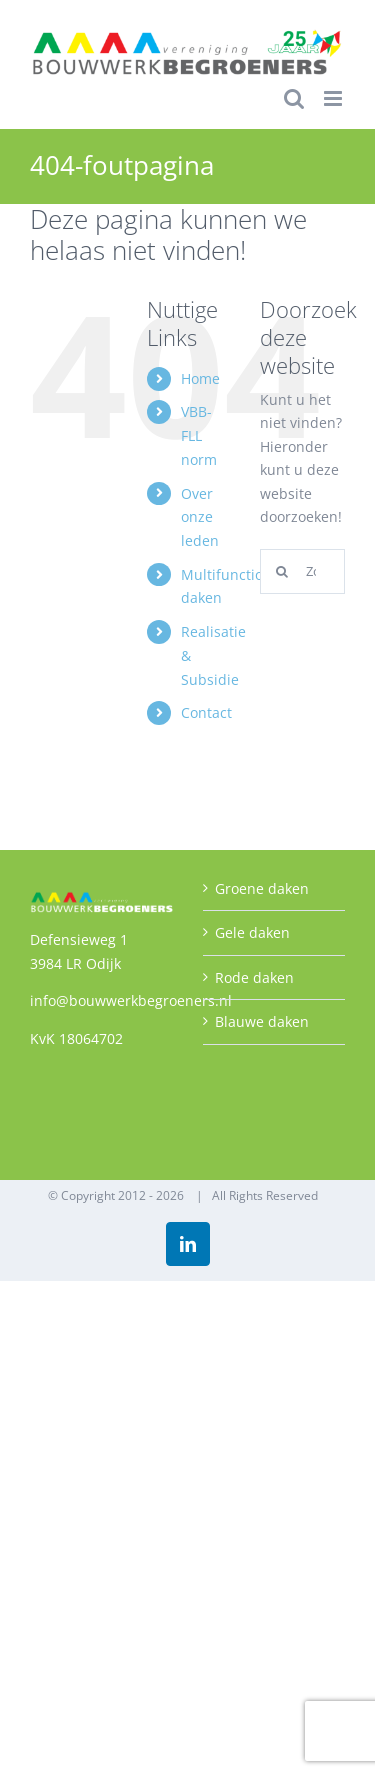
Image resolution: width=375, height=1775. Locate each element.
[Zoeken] (282, 571)
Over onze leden (200, 517)
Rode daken (254, 977)
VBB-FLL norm (199, 435)
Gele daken (252, 932)
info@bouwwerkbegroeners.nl (131, 1000)
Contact (206, 712)
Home (200, 378)
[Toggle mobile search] (294, 98)
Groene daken (262, 888)
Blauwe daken (262, 1021)
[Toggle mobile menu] (334, 98)
